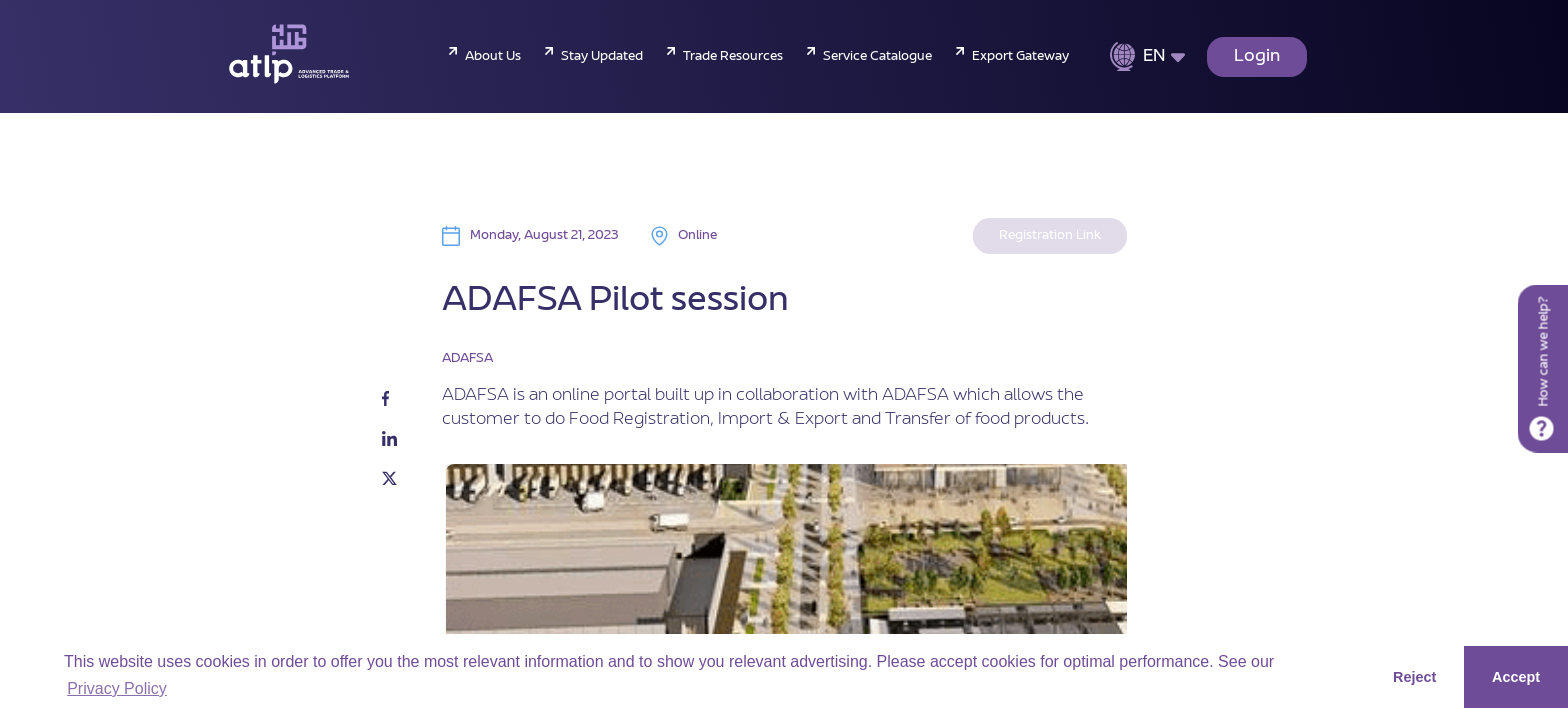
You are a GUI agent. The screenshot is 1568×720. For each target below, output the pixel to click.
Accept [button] (1516, 677)
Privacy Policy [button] (117, 688)
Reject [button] (1414, 677)
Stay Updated (602, 57)
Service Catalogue (877, 57)
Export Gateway (1020, 57)
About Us (493, 57)
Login (1257, 57)
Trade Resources (733, 57)
